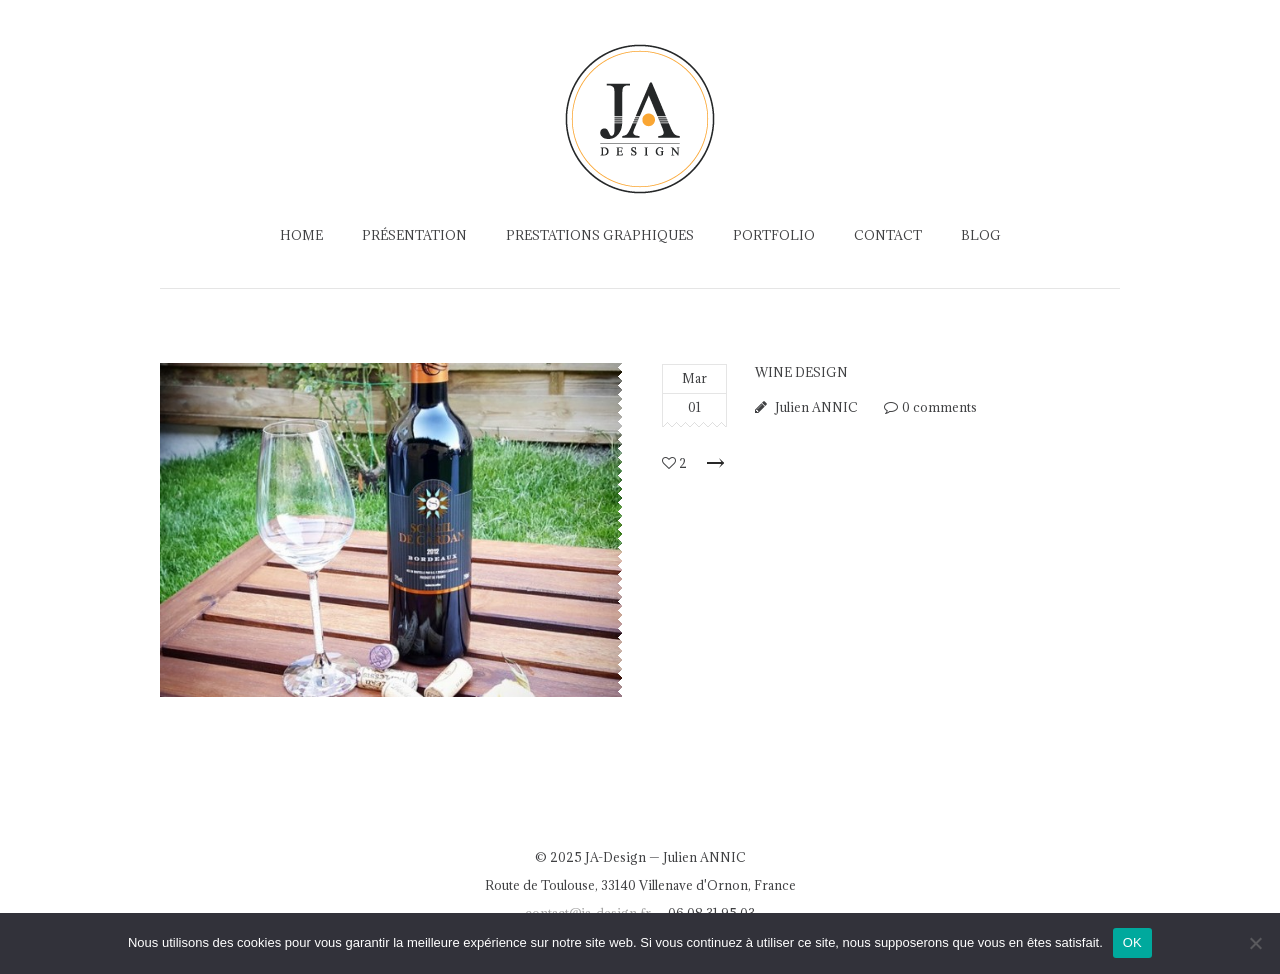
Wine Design (801, 372)
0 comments (939, 407)
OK (1132, 942)
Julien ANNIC (816, 407)
